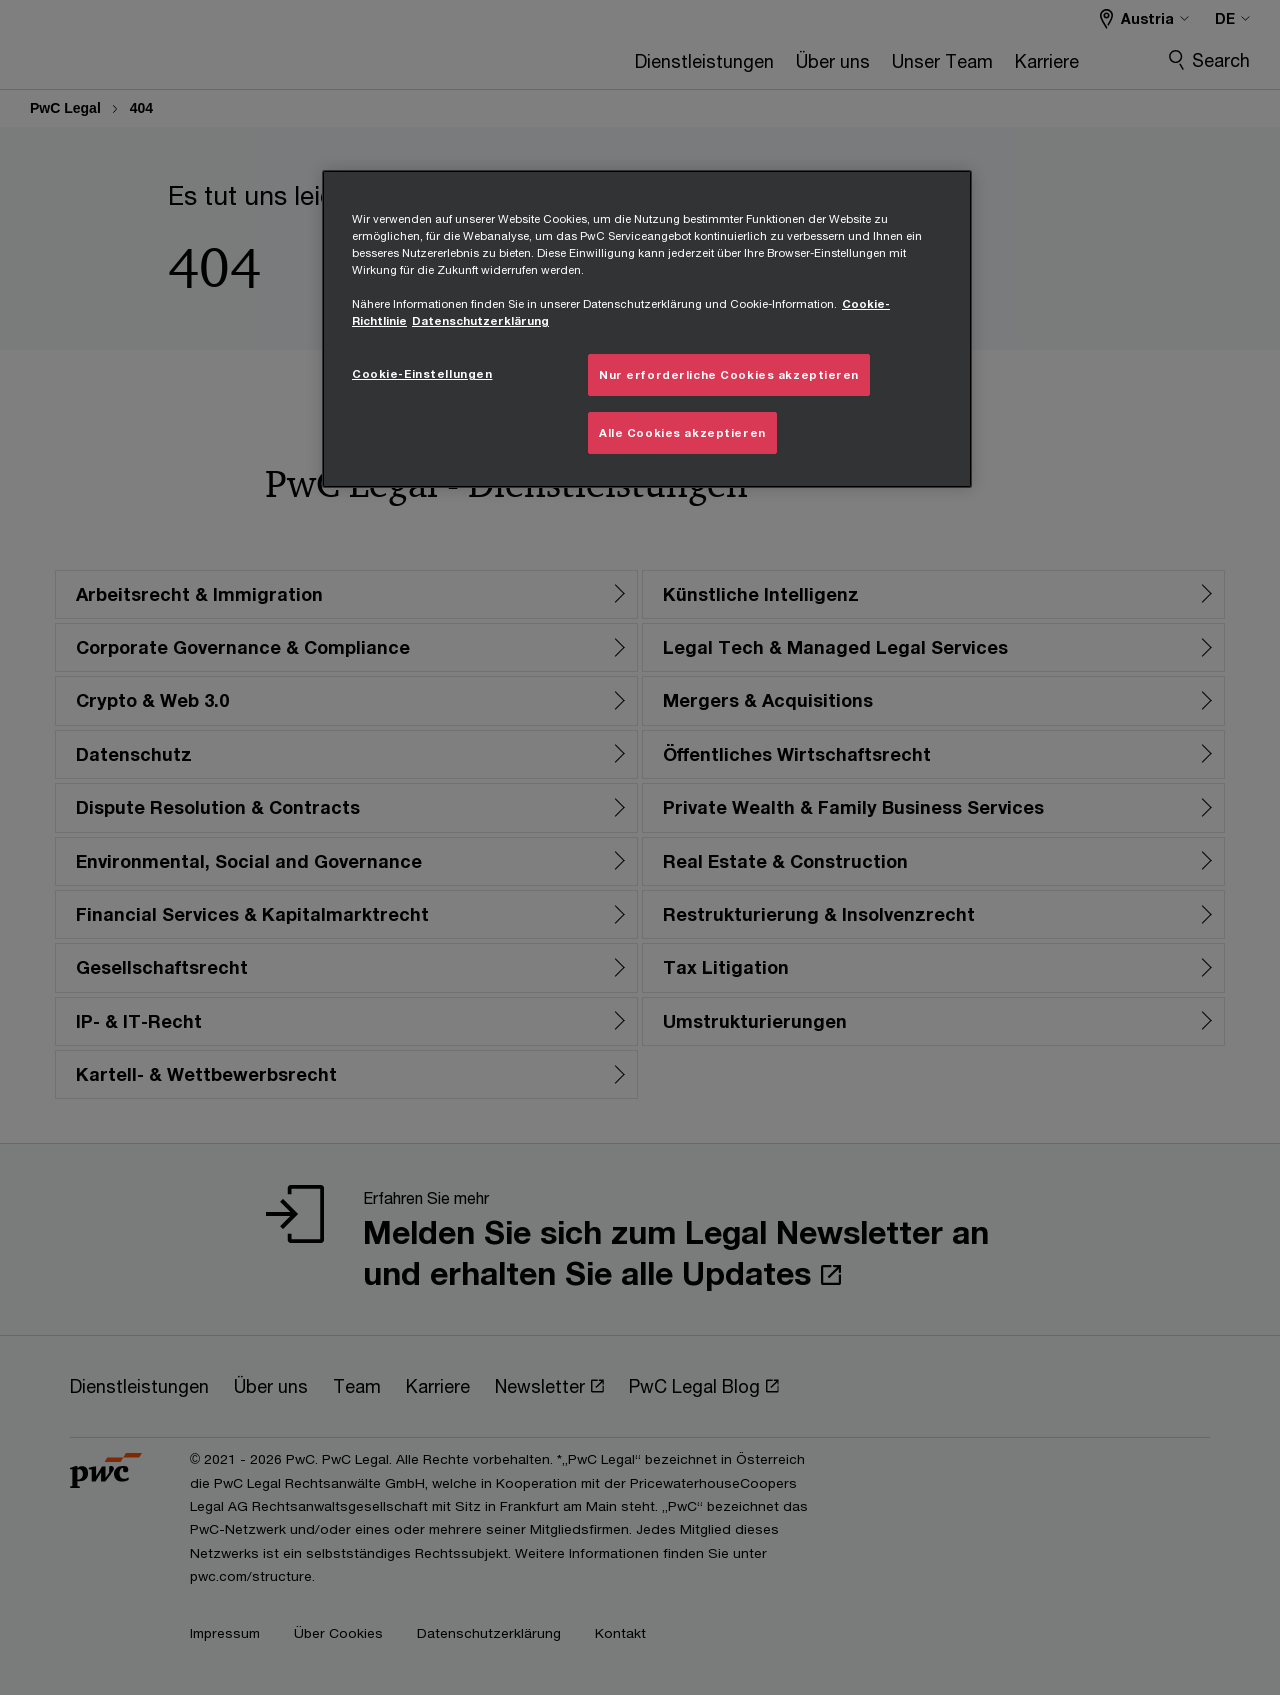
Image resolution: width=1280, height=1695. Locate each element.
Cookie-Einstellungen (422, 373)
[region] (647, 329)
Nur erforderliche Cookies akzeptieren (729, 374)
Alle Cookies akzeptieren (682, 432)
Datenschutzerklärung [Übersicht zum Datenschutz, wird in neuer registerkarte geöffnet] (480, 320)
